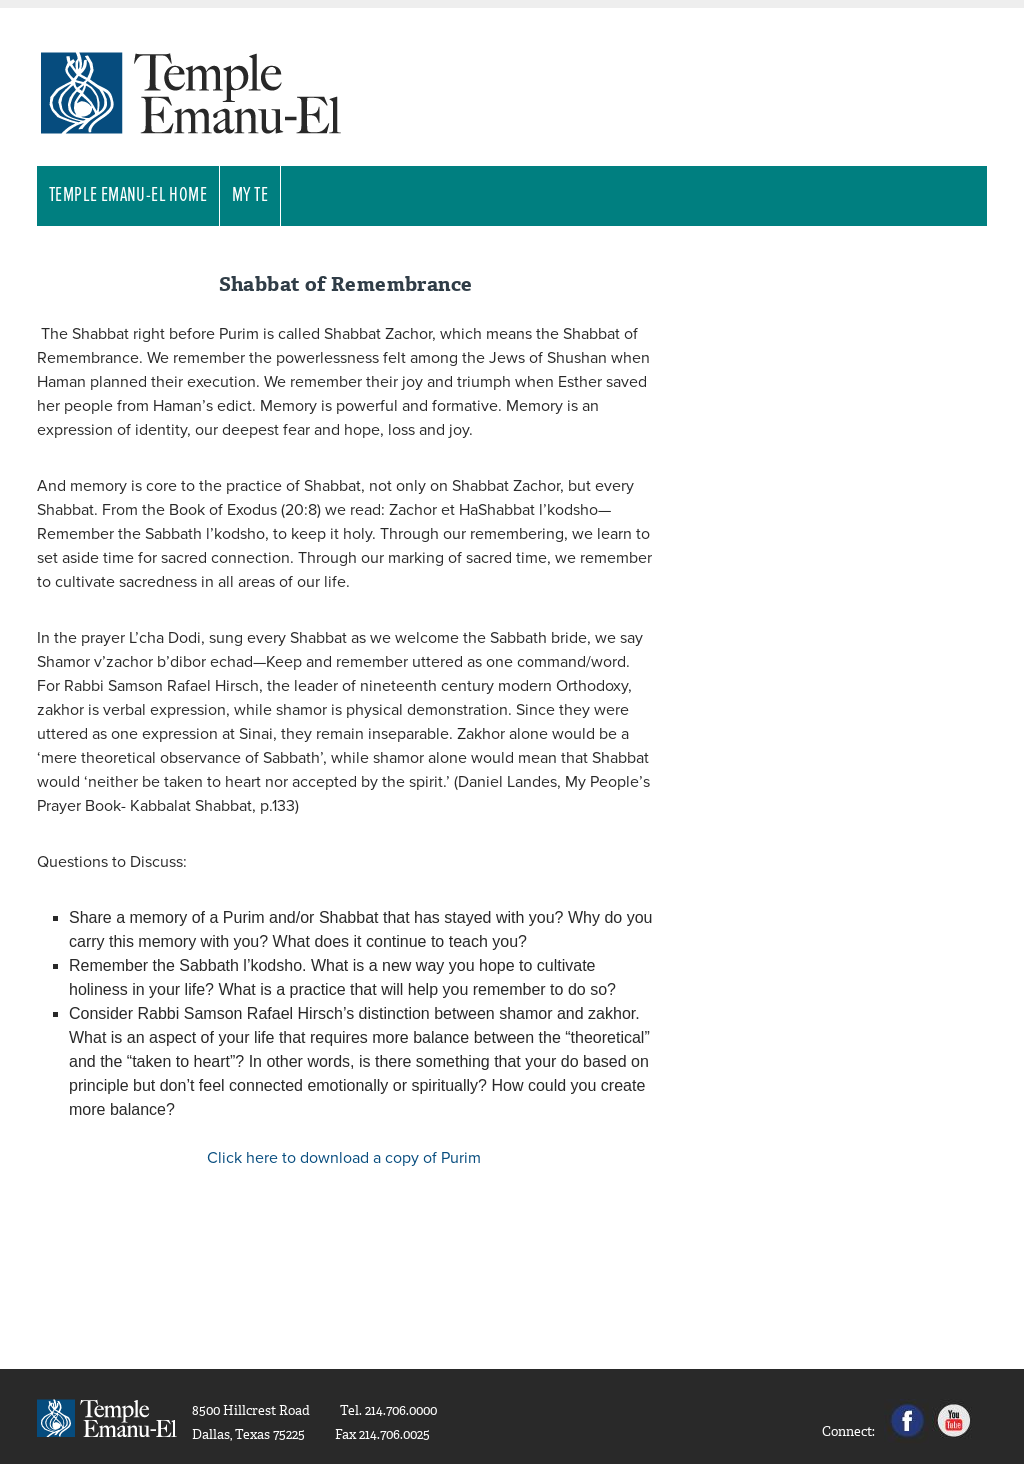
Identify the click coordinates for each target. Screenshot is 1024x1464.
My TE (250, 196)
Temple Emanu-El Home (128, 196)
